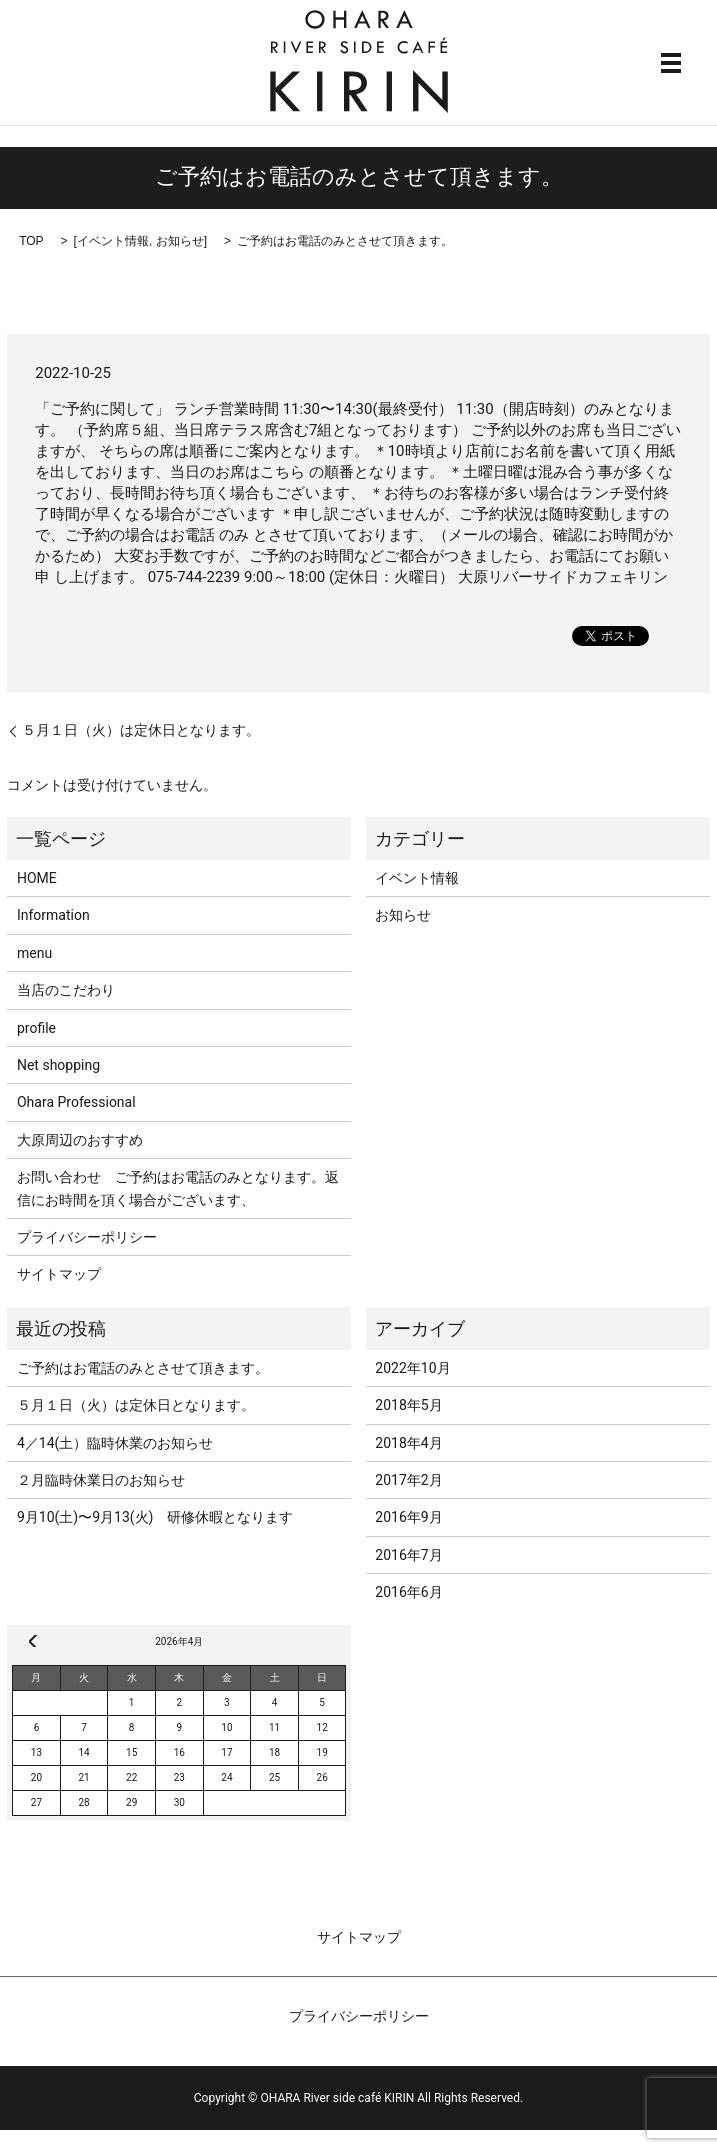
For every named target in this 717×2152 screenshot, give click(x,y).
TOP (31, 241)
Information (53, 915)
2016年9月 (408, 1517)
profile (36, 1028)
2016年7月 (408, 1555)
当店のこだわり (66, 990)
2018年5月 (408, 1405)
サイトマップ (59, 1274)
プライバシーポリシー (87, 1237)
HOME (37, 878)
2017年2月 (408, 1480)
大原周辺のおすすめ (80, 1140)
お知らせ (180, 241)
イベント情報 (113, 241)
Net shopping (58, 1065)
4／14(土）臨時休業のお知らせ (115, 1443)
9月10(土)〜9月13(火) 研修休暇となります (155, 1517)
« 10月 (33, 1641)
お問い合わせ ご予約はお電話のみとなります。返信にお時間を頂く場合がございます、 (178, 1188)
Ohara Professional (76, 1102)
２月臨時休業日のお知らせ (101, 1480)
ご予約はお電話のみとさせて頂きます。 (143, 1368)
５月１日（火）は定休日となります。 (141, 730)
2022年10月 (412, 1368)
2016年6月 (408, 1592)
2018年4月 (408, 1443)
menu (34, 953)
